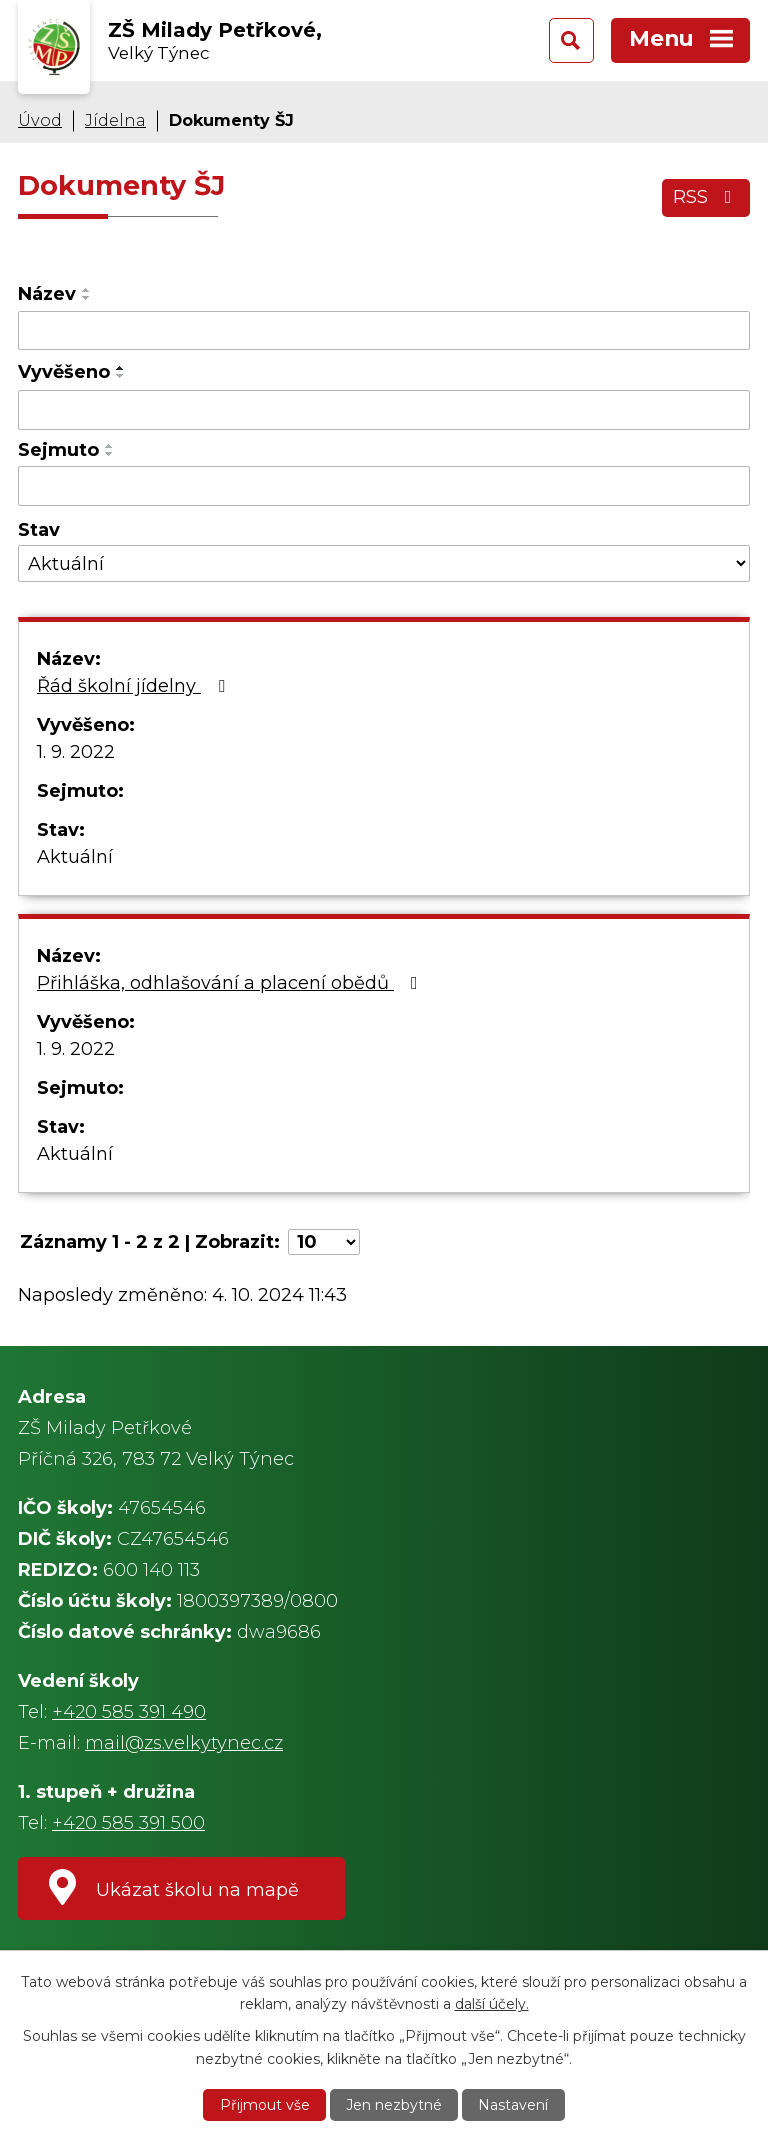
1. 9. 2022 (76, 752)
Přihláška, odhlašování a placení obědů (231, 983)
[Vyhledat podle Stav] (384, 563)
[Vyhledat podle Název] (384, 331)
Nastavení (513, 2105)
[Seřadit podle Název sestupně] (87, 298)
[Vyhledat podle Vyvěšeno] (384, 410)
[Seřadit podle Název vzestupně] (87, 290)
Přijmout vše (265, 2105)
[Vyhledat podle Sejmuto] (384, 486)
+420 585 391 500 (128, 1823)
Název (47, 294)
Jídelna (115, 120)
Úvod (40, 120)
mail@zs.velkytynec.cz (184, 1743)
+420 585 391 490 (129, 1712)
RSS (706, 197)
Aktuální (75, 857)
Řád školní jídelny (135, 686)
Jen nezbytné (394, 2105)
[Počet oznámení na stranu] (324, 1242)
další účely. (492, 2004)
